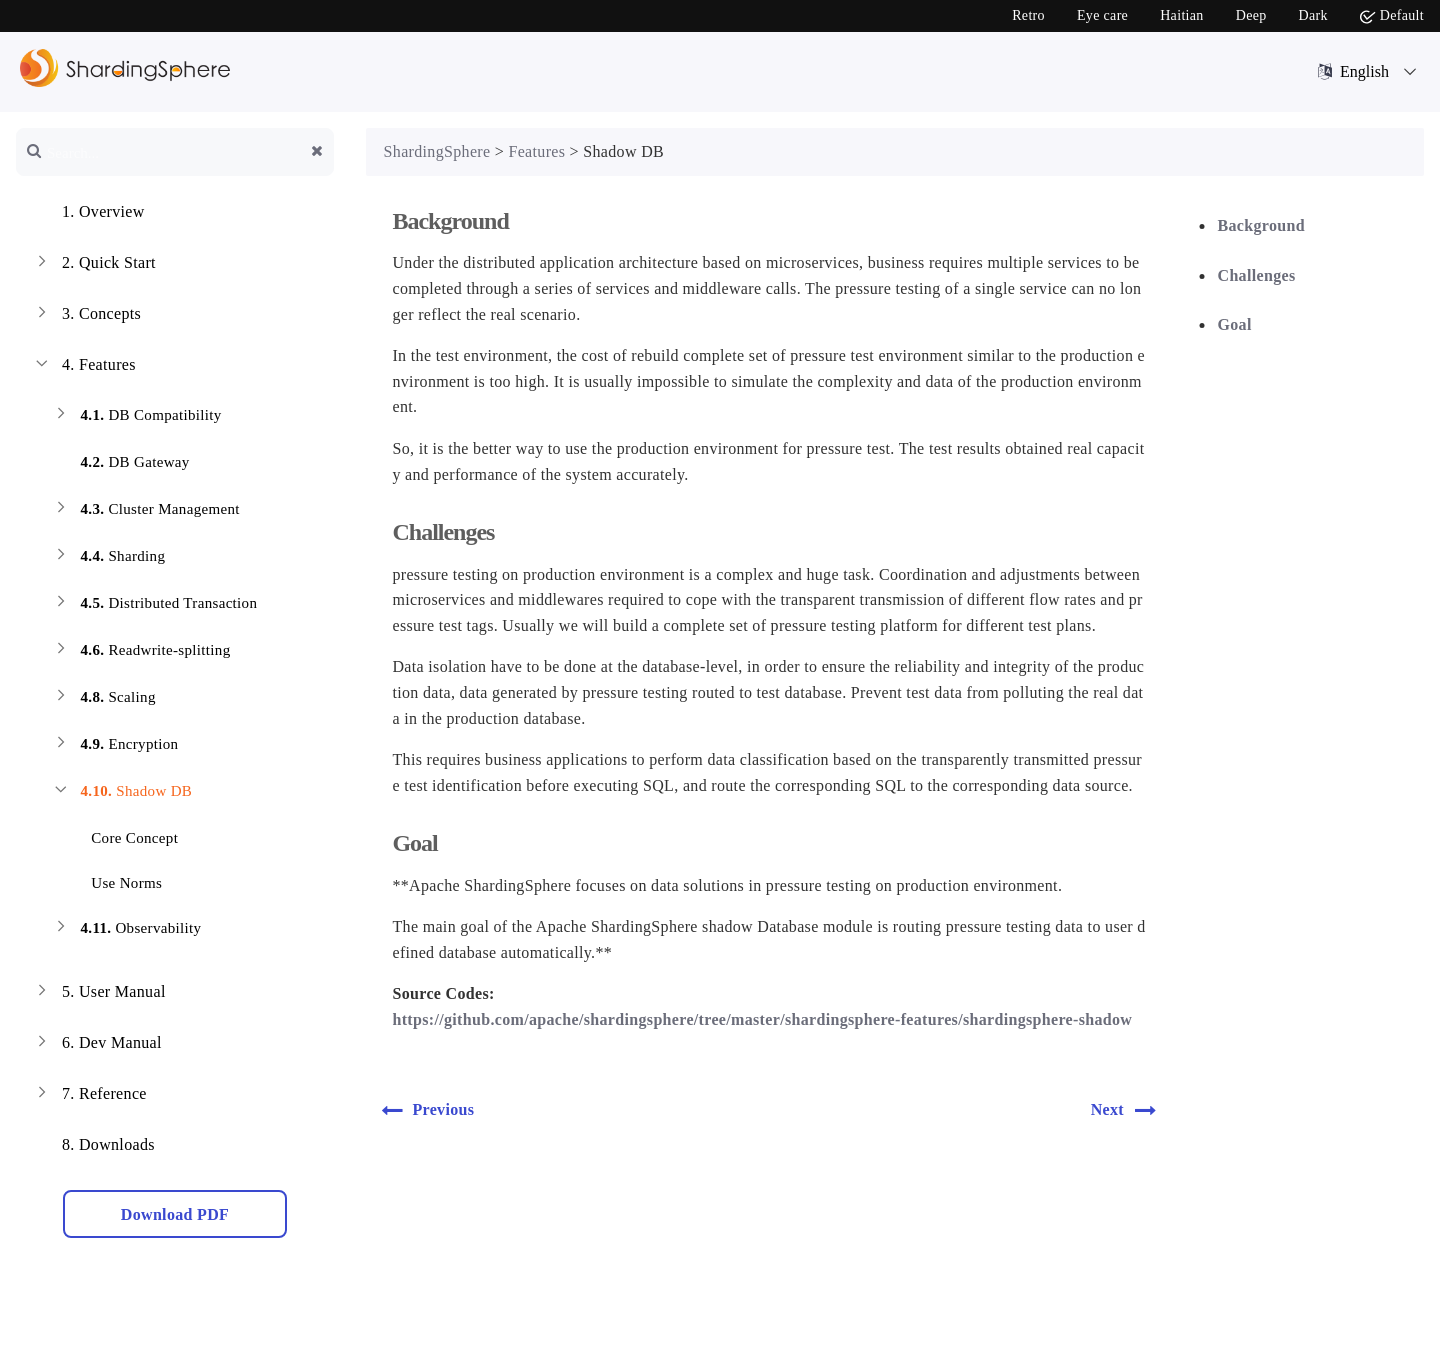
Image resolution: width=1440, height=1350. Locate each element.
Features (84, 367)
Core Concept (122, 834)
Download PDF (175, 1214)
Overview (88, 214)
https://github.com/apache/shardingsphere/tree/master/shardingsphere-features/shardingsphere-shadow (762, 1019)
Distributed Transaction (154, 605)
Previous (425, 1110)
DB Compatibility (136, 417)
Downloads (93, 1147)
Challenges (1257, 275)
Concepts (86, 316)
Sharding (108, 558)
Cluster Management (145, 511)
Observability (126, 930)
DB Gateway (120, 464)
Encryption (114, 746)
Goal (1235, 324)
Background (1261, 225)
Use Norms (114, 879)
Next (1129, 1110)
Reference (89, 1096)
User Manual (99, 994)
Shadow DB (121, 793)
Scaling (103, 699)
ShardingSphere (437, 151)
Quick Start (94, 265)
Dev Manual (97, 1045)
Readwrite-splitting (140, 652)
